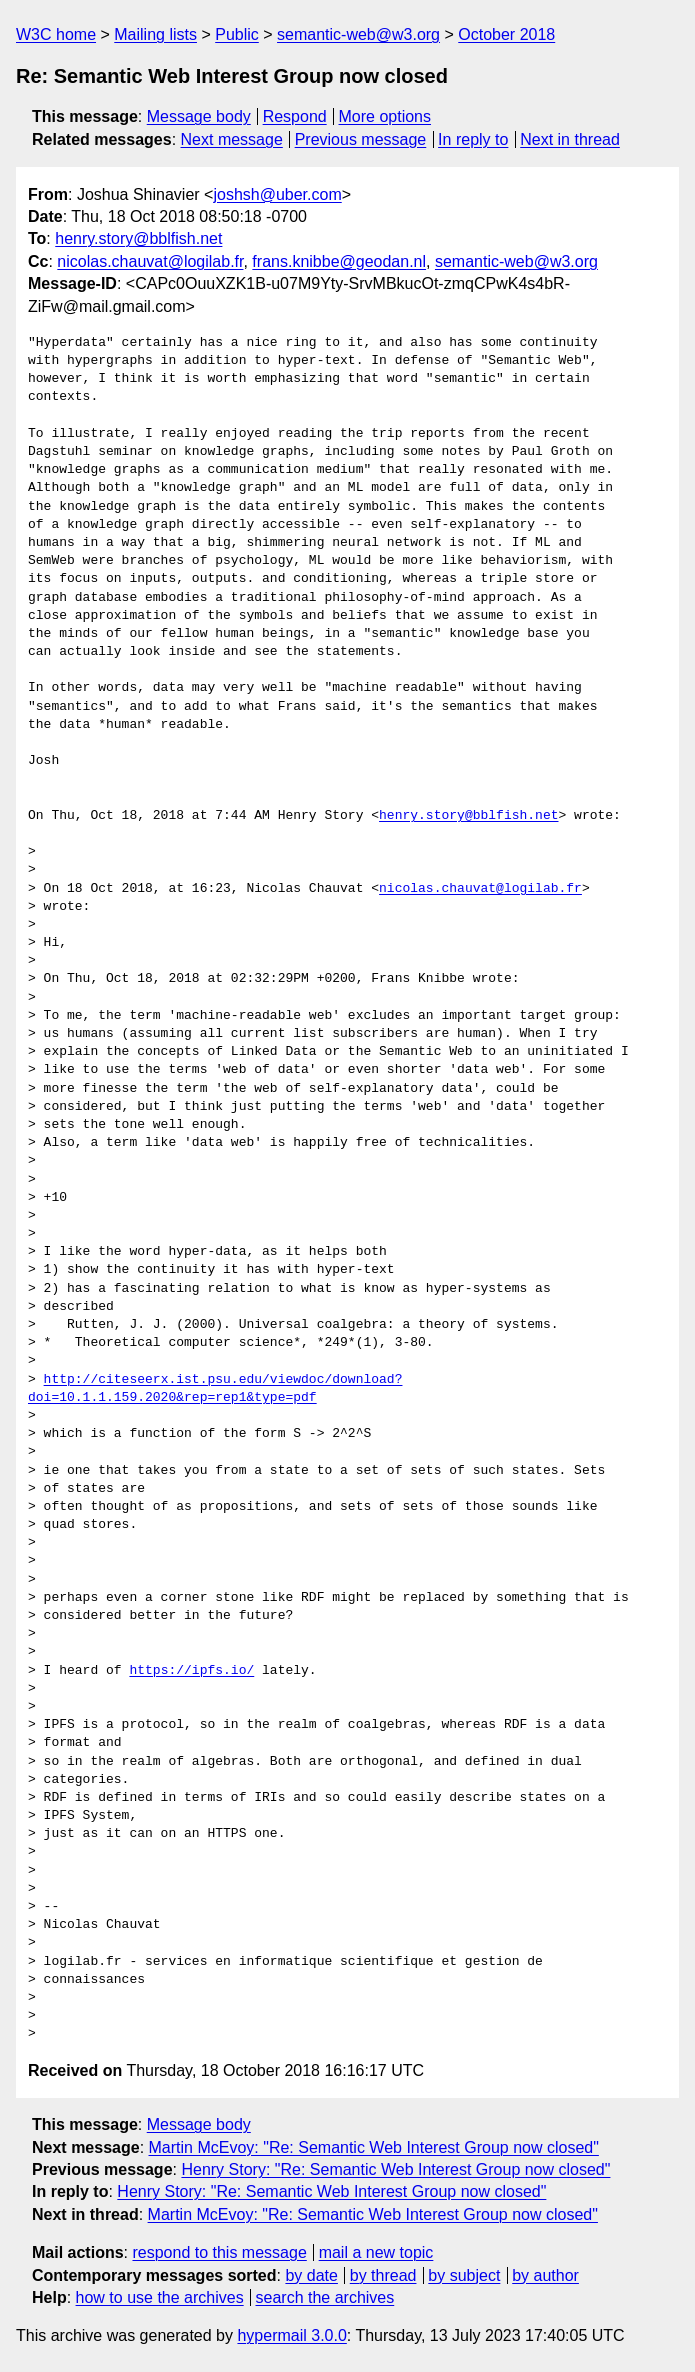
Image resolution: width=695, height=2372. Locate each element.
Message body (199, 116)
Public (237, 34)
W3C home (56, 34)
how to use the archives (160, 2297)
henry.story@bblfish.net (138, 238)
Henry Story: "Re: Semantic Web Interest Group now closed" (395, 2169)
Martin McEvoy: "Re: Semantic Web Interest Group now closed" (374, 2147)
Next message (232, 139)
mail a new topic (376, 2252)
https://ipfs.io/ (191, 1671)
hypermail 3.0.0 (291, 2335)
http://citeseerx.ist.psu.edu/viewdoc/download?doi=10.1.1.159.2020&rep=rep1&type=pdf (215, 1389)
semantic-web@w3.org (358, 34)
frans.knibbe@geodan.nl (339, 261)
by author (545, 2275)
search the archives (325, 2297)
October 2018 (506, 34)
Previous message (361, 139)
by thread (383, 2275)
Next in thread (570, 139)
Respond (295, 116)
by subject (464, 2275)
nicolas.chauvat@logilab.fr (150, 261)
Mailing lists (155, 34)
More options (385, 116)
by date (311, 2275)
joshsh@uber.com (277, 194)
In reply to (473, 139)
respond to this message (219, 2252)
